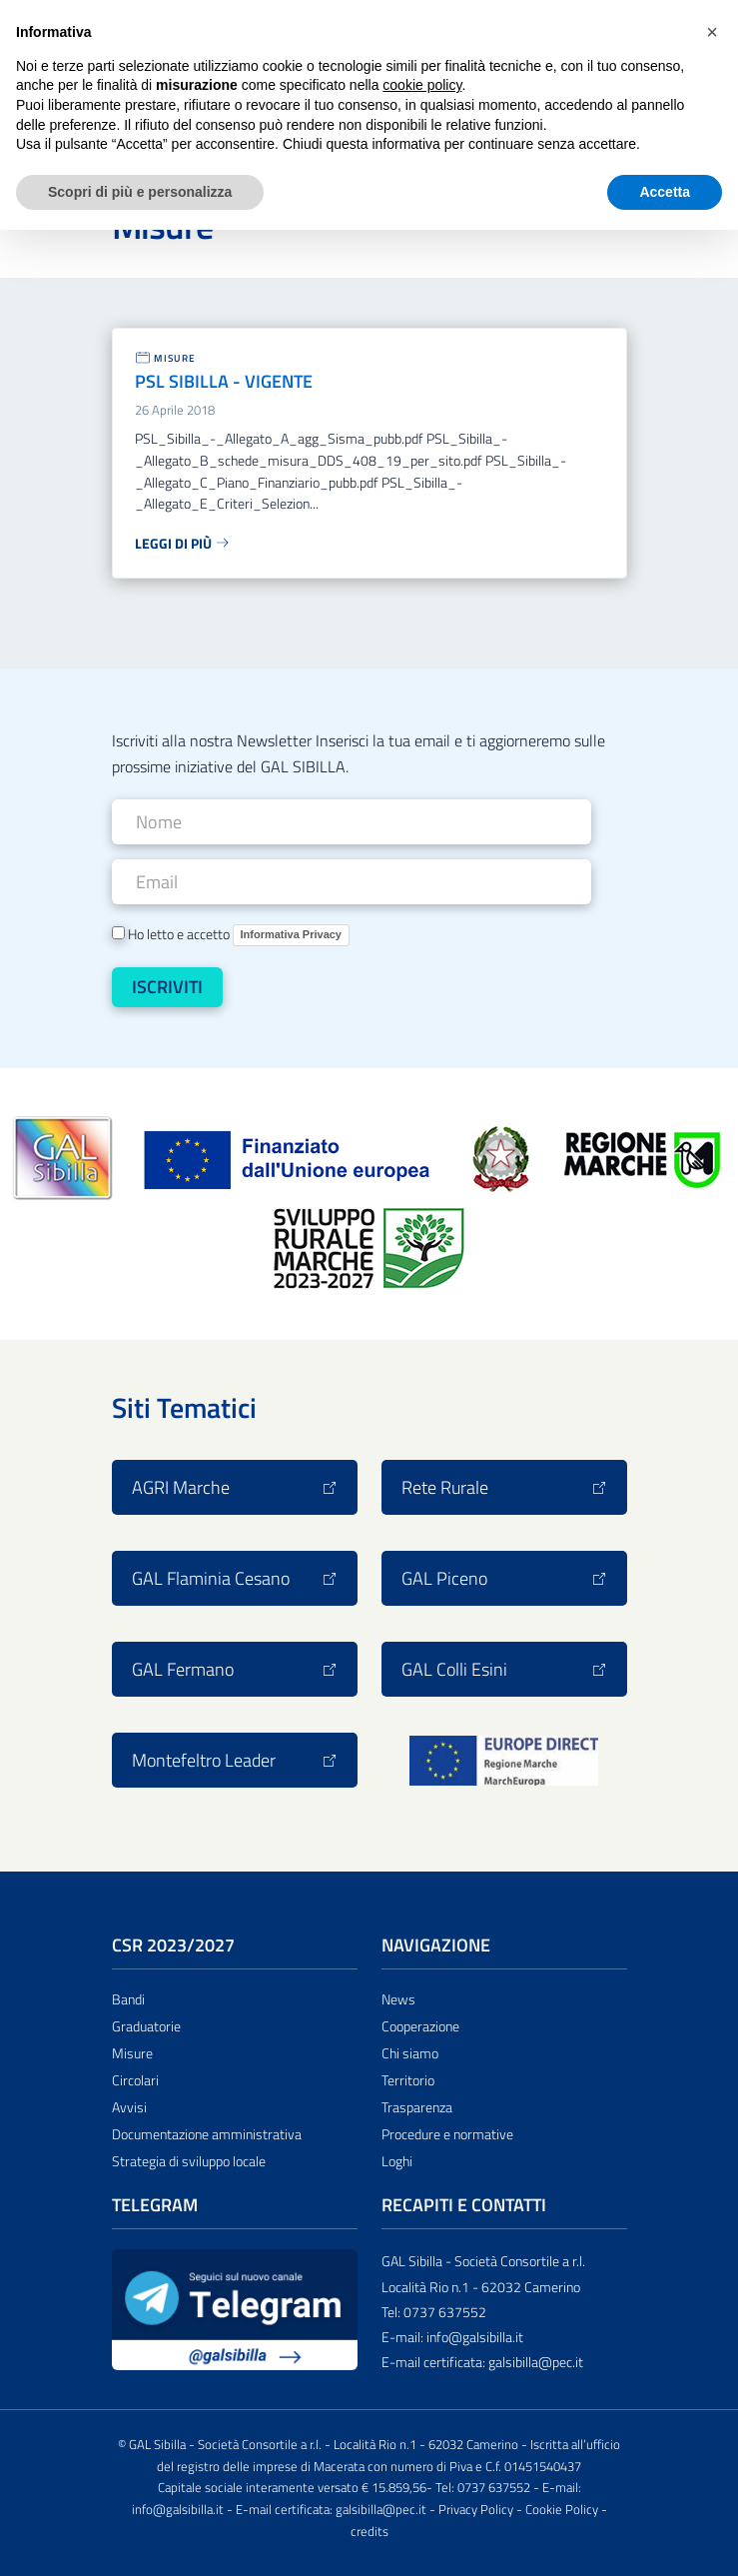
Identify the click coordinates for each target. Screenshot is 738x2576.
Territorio (407, 2080)
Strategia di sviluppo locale (189, 2161)
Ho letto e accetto (231, 934)
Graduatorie (146, 2026)
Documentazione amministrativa (207, 2134)
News (398, 1999)
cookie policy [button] (421, 85)
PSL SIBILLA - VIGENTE (224, 381)
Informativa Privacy (292, 934)
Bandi (128, 1999)
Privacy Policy (475, 2509)
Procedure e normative (447, 2134)
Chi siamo (409, 2053)
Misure (175, 358)
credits (369, 2531)
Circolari (135, 2080)
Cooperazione (420, 2026)
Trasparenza (416, 2107)
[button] (712, 32)
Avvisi (129, 2107)
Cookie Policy (561, 2509)
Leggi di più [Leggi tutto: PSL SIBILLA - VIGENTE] (183, 544)
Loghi (396, 2161)
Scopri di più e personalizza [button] (140, 192)
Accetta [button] (664, 192)
